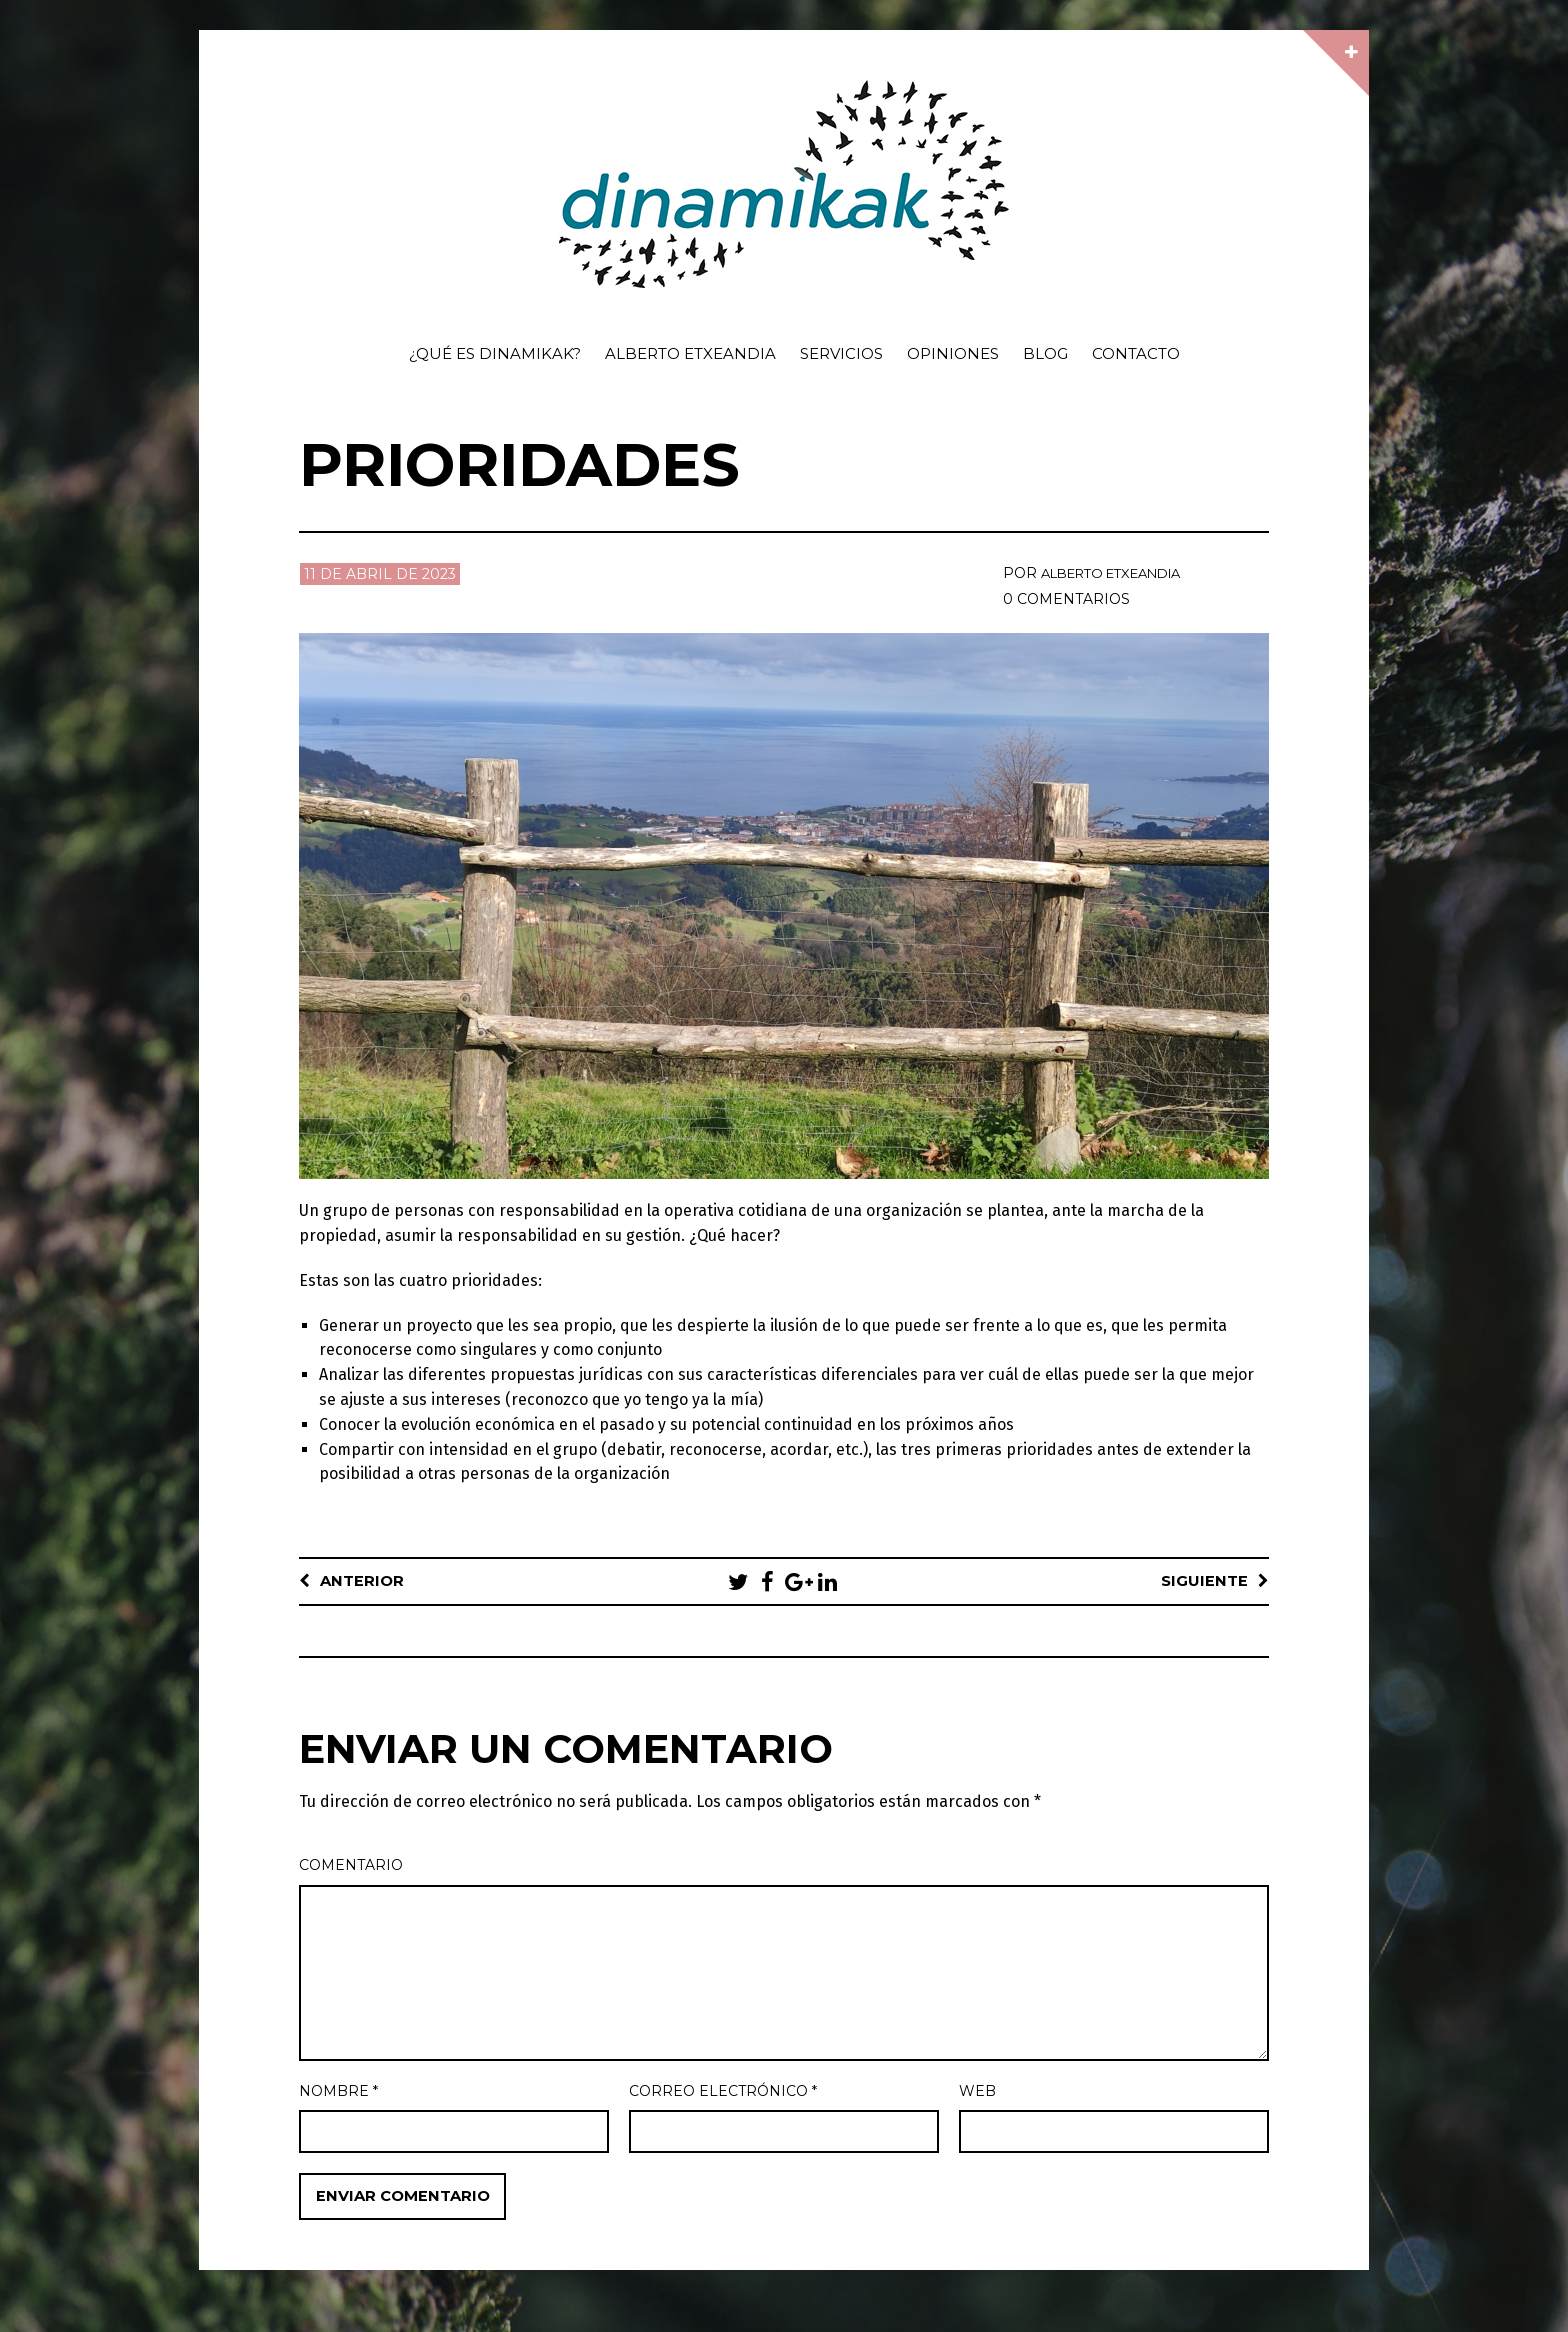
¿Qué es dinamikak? (495, 353)
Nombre (338, 2092)
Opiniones (953, 353)
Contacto (1136, 353)
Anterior (363, 1581)
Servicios (841, 353)
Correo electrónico (723, 2092)
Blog (1045, 353)
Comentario (351, 1866)
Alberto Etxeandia (690, 353)
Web (977, 2092)
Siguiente (1203, 1581)
